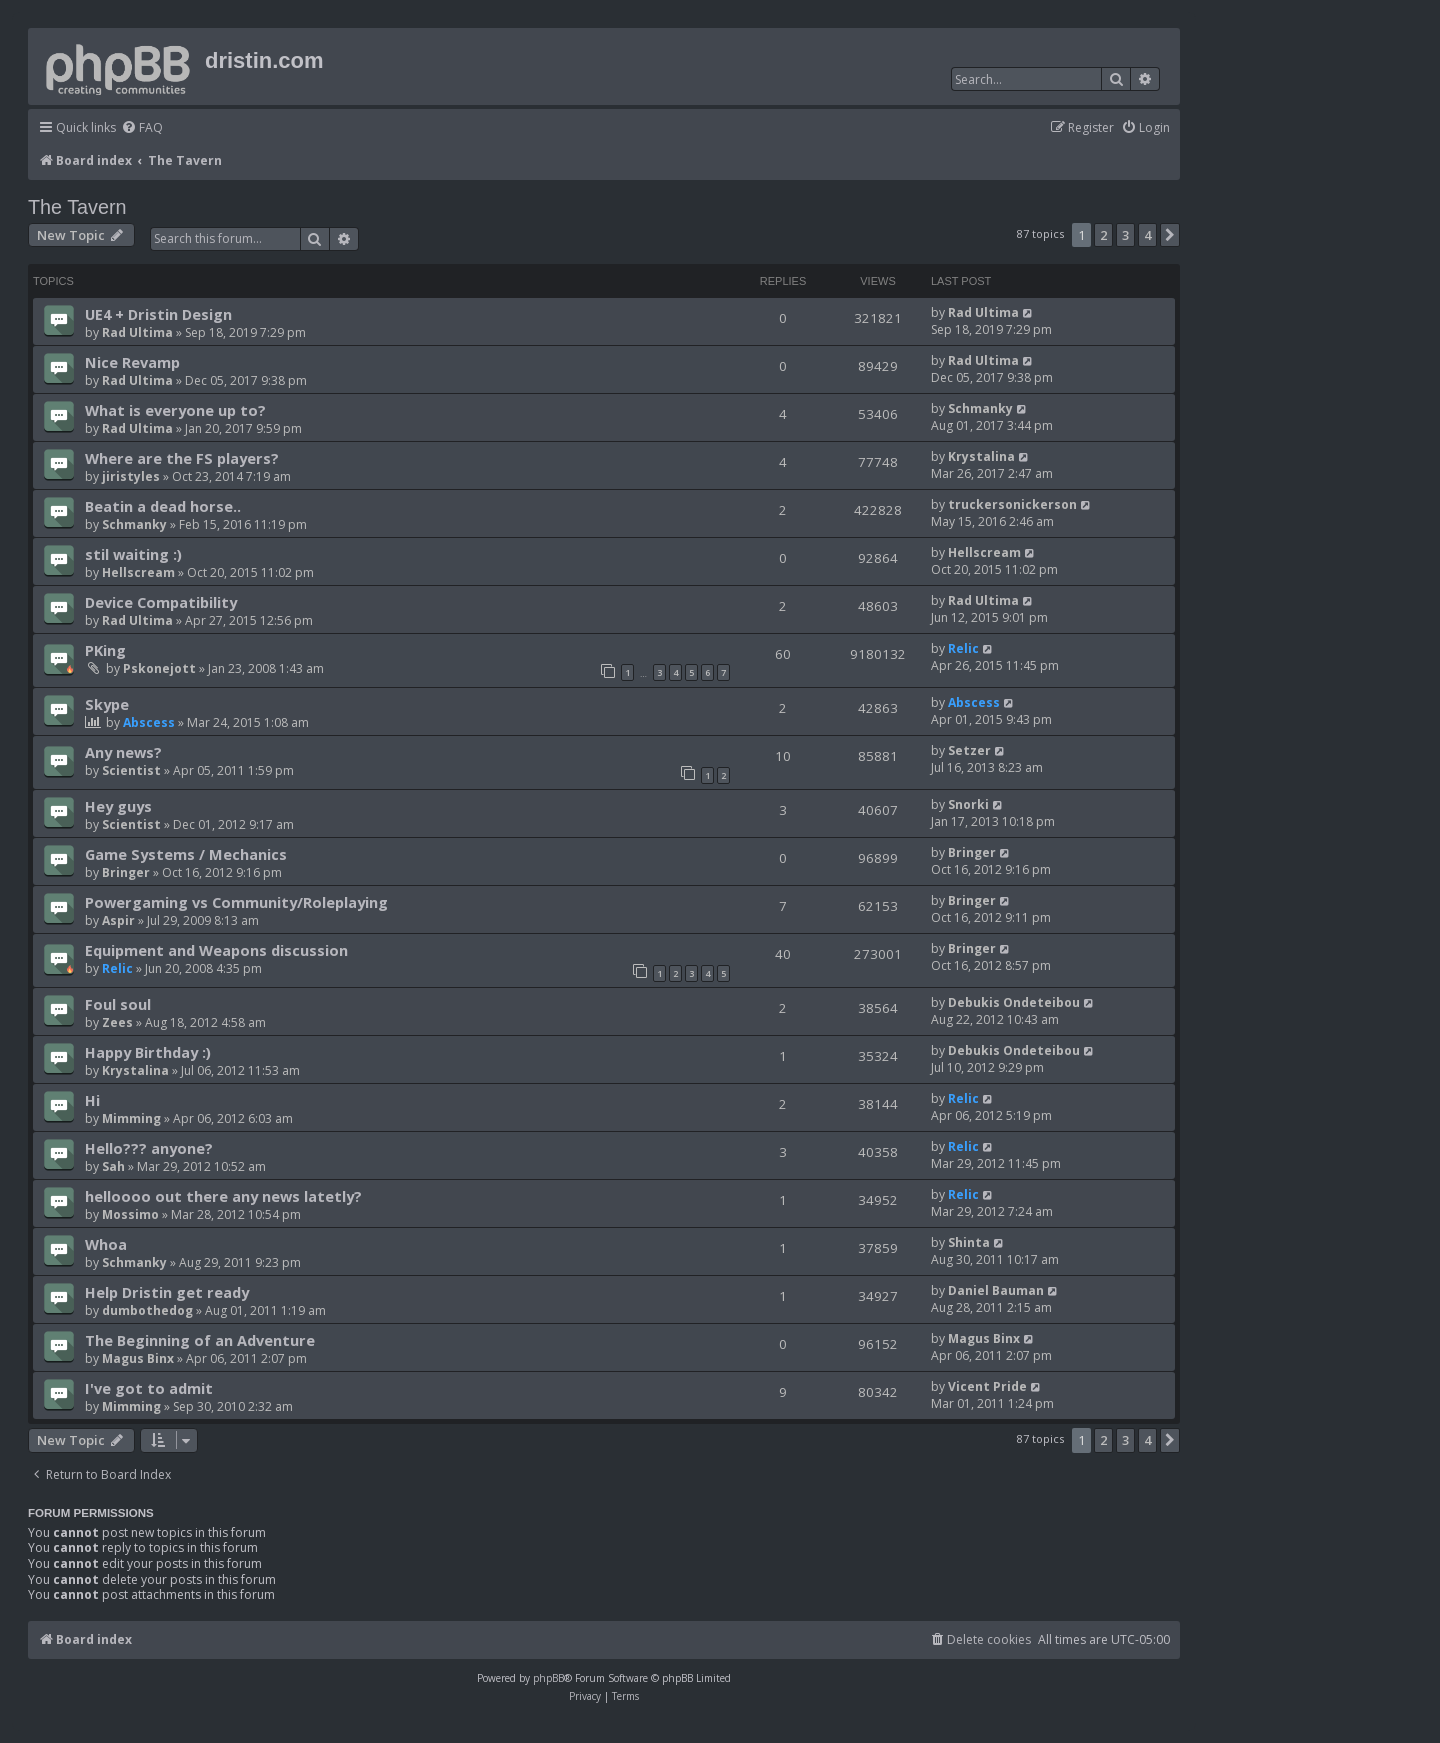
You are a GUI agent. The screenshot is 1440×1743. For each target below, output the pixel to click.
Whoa (106, 1244)
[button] (1170, 235)
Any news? (123, 752)
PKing (105, 650)
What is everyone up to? (175, 410)
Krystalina (981, 456)
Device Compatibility (161, 602)
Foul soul (118, 1004)
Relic (963, 648)
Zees (117, 1022)
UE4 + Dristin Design (158, 314)
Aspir (118, 920)
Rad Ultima (137, 332)
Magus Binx (138, 1358)
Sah (113, 1166)
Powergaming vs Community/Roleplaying (236, 902)
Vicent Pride (987, 1386)
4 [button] (1147, 235)
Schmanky (980, 408)
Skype (107, 704)
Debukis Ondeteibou (1014, 1002)
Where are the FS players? (182, 458)
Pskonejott (159, 668)
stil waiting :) (133, 554)
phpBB (548, 1678)
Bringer (126, 872)
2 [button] (1103, 235)
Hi (92, 1100)
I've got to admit (149, 1388)
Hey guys (118, 806)
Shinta (969, 1242)
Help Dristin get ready (167, 1292)
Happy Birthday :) (148, 1052)
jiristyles (131, 476)
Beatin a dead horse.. (163, 506)
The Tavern (77, 207)
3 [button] (1125, 235)
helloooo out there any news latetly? (223, 1196)
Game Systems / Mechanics (186, 854)
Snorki (968, 804)
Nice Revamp (132, 362)
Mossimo (130, 1214)
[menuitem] (142, 128)
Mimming (131, 1118)
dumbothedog (147, 1310)
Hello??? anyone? (149, 1148)
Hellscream (138, 572)
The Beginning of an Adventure (200, 1340)
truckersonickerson (1012, 504)
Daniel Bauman (996, 1290)
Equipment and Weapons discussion (216, 950)
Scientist (131, 770)
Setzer (969, 750)
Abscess (149, 722)
